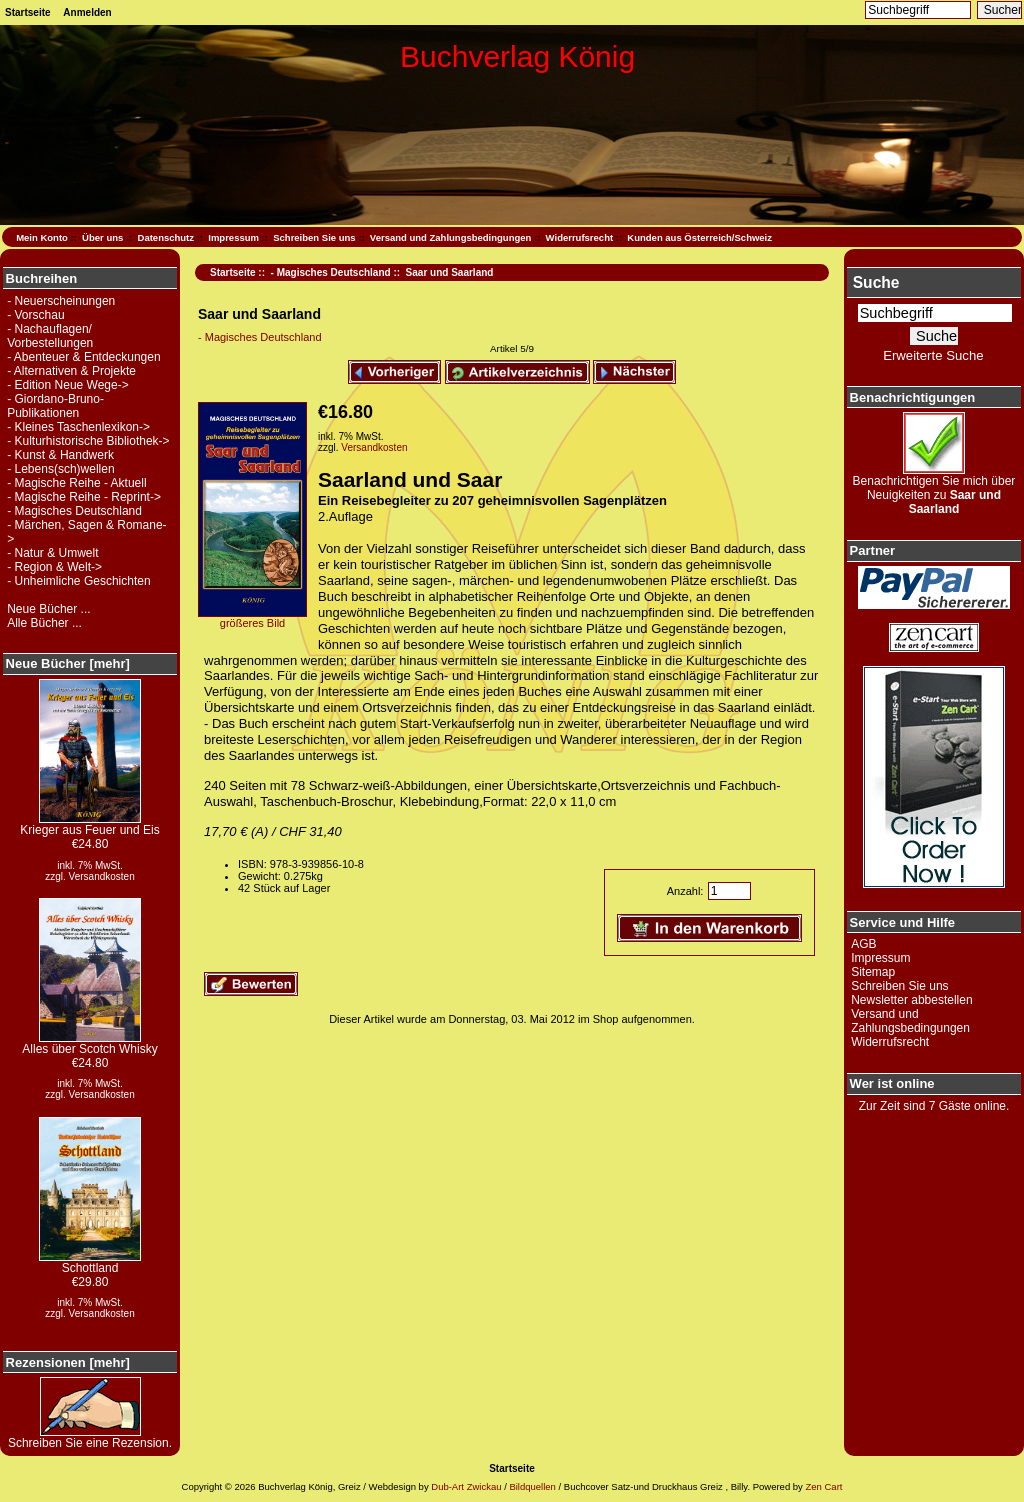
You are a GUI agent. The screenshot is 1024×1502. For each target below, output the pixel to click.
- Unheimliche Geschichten (78, 581)
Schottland (90, 1262)
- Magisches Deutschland (331, 272)
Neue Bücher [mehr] (68, 663)
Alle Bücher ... (44, 623)
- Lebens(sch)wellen (60, 469)
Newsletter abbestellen (911, 1000)
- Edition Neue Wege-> (68, 385)
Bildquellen (532, 1486)
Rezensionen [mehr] (68, 1362)
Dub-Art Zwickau (465, 1486)
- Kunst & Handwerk (60, 455)
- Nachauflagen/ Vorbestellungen (50, 336)
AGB (863, 944)
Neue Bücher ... (48, 609)
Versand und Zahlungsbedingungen (451, 237)
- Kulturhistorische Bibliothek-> (88, 441)
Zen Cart (823, 1486)
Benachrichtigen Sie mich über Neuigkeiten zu (934, 489)
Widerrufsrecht (579, 237)
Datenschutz (166, 237)
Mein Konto (42, 237)
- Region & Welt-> (54, 567)
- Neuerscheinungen (61, 301)
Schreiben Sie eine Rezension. (90, 1437)
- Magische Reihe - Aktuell (76, 483)
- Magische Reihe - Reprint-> (84, 497)
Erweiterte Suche (933, 355)
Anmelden (87, 12)
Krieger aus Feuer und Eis (89, 824)
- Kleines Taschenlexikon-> (78, 427)
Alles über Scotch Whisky (89, 1043)
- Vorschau (35, 315)
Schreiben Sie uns (314, 237)
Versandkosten (102, 876)
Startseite (28, 12)
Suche (876, 282)
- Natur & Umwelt (52, 553)
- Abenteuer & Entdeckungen (83, 357)
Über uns (102, 237)
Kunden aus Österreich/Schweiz (699, 237)
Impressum (233, 237)
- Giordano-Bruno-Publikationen (55, 406)
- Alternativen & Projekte (71, 371)
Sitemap (873, 972)
